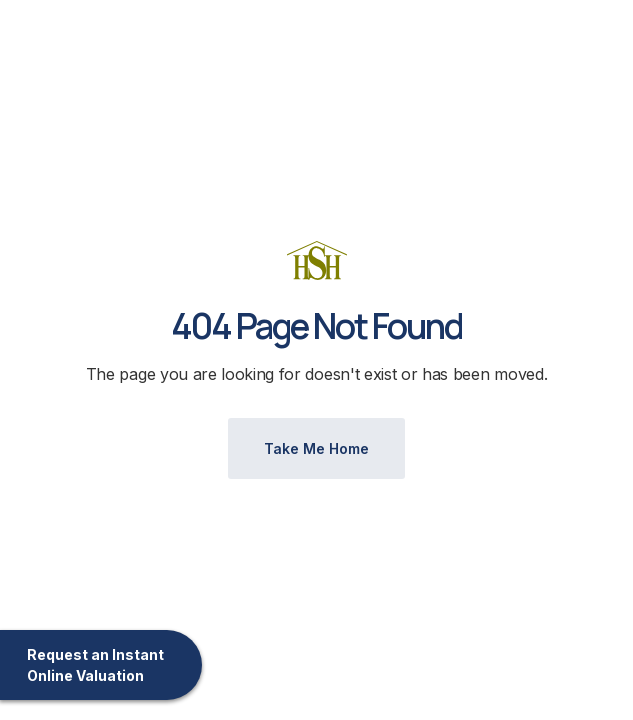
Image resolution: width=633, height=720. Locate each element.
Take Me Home (316, 448)
